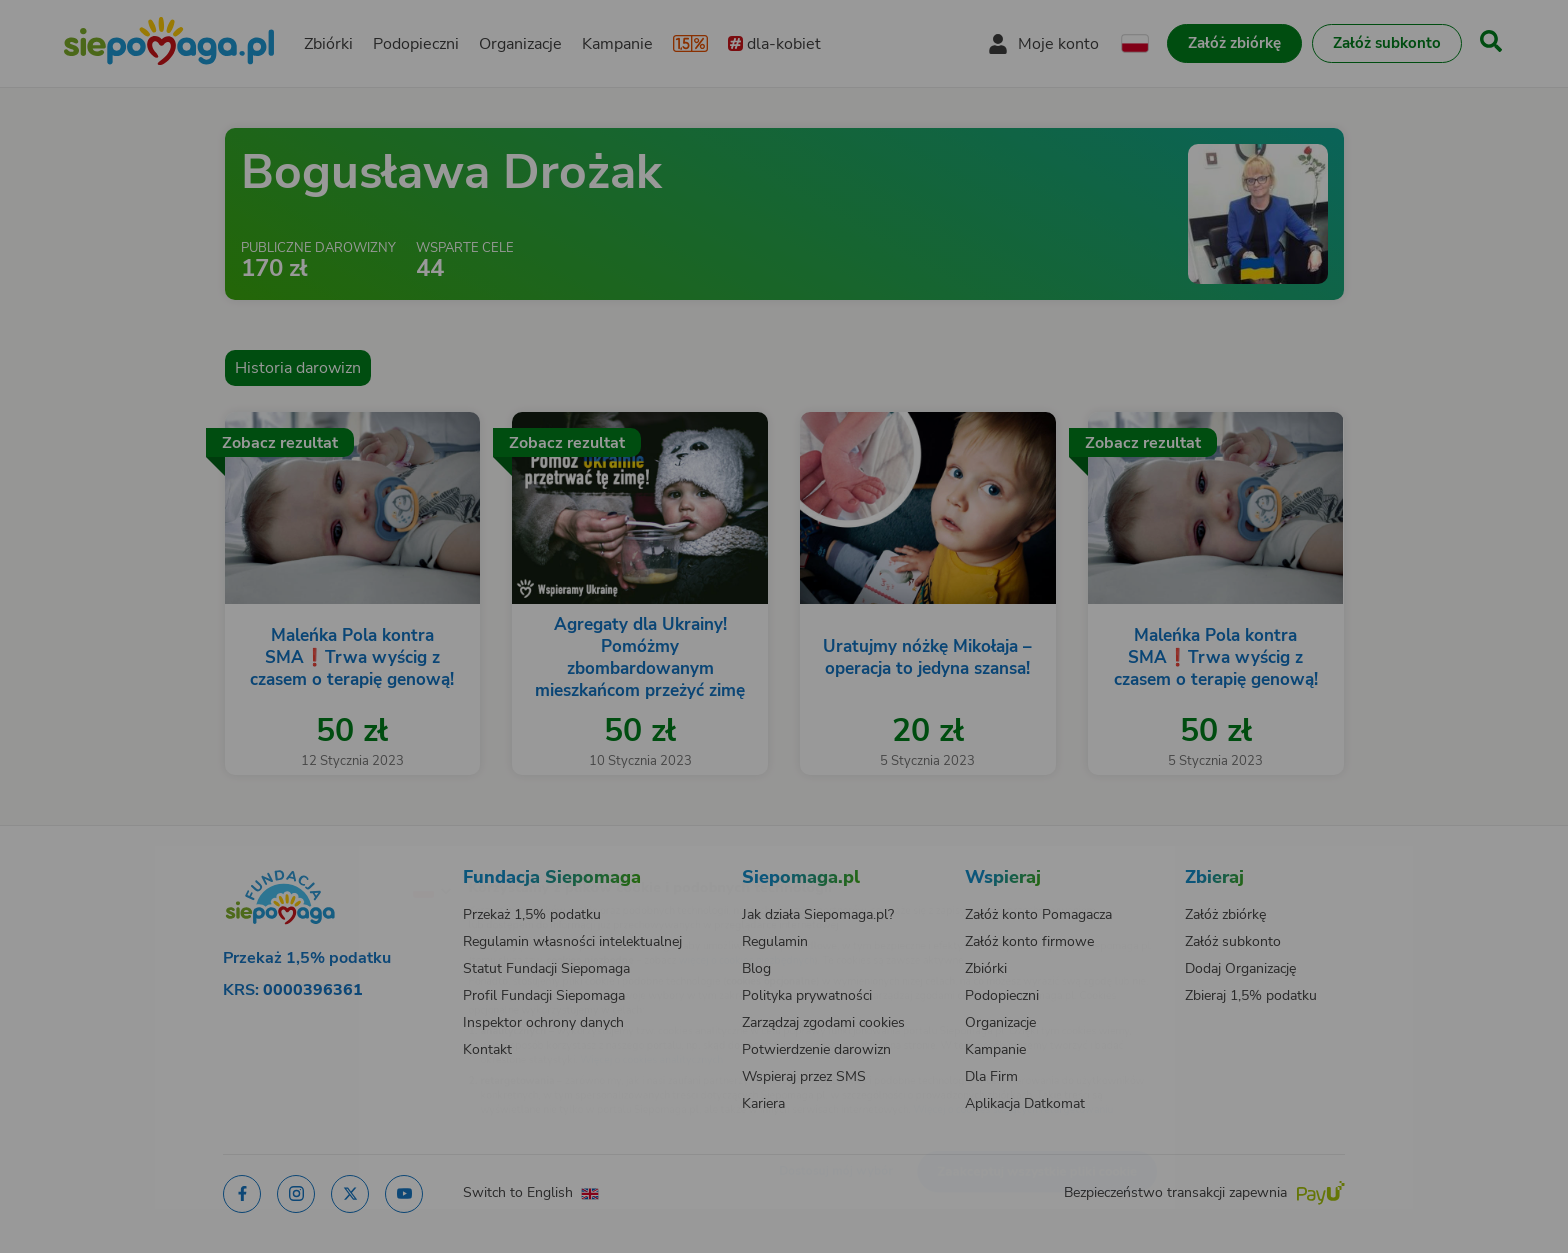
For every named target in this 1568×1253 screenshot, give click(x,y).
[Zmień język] (345, 858)
